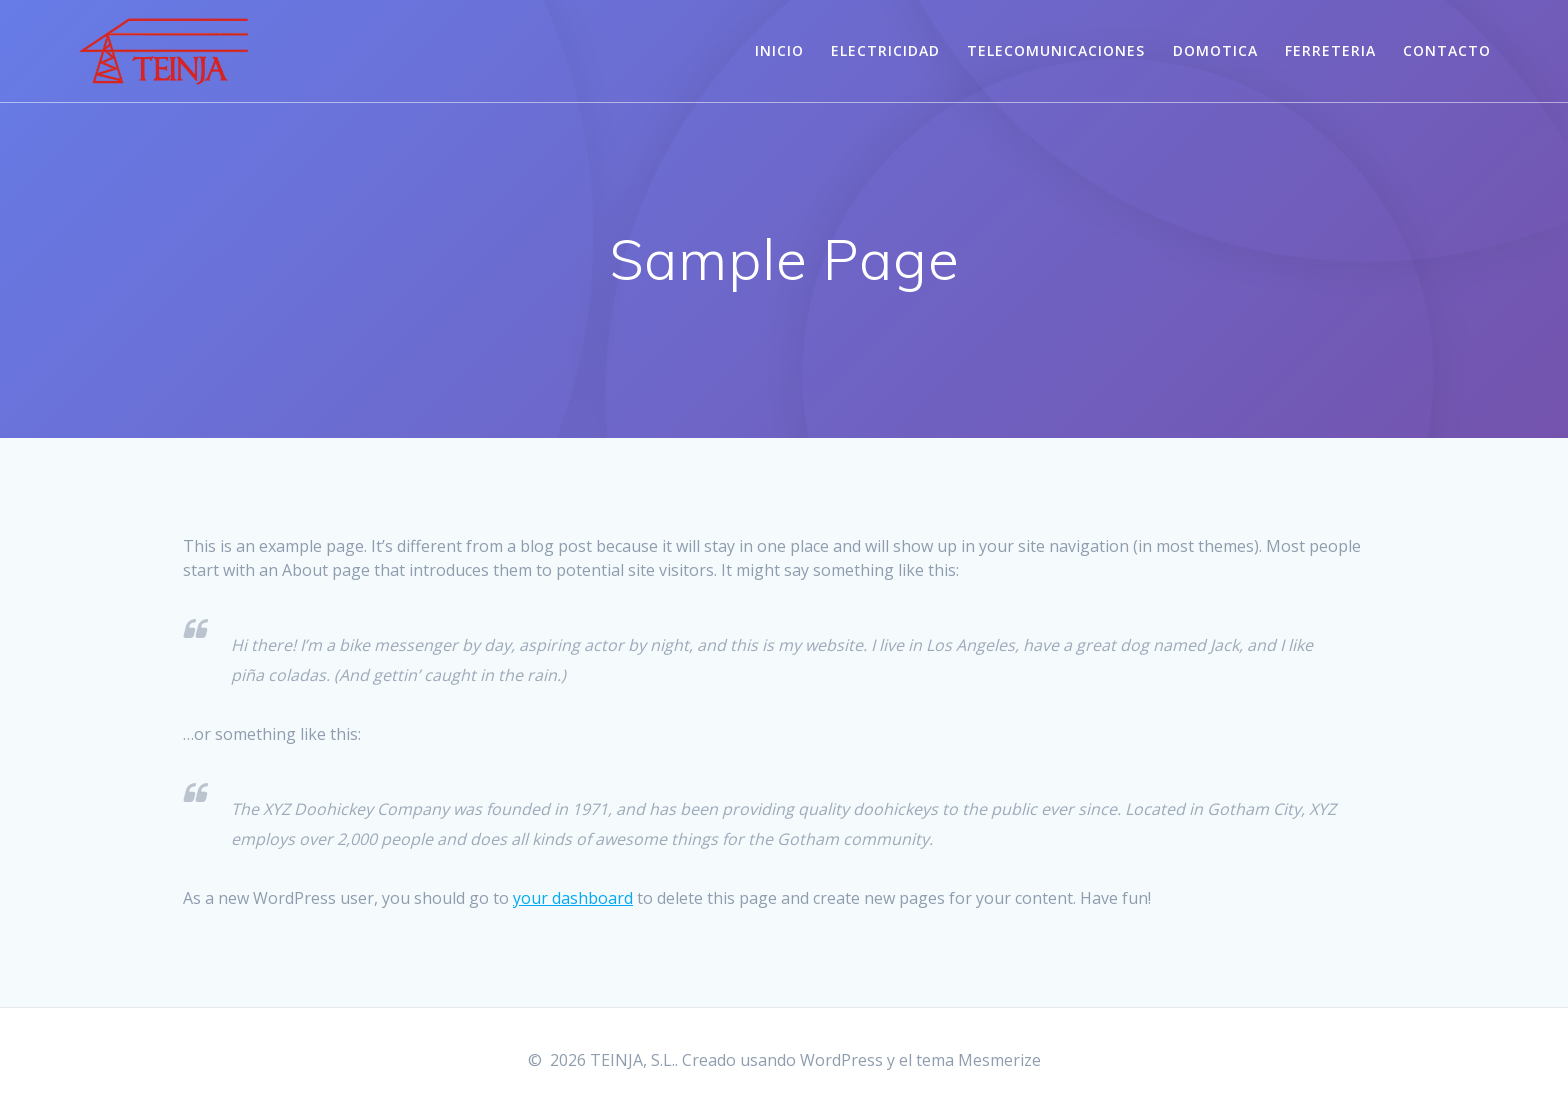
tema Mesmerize (978, 1060)
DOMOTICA (1215, 50)
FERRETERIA (1330, 50)
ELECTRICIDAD (885, 50)
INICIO (779, 50)
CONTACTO (1447, 50)
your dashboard (573, 898)
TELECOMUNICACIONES (1056, 50)
